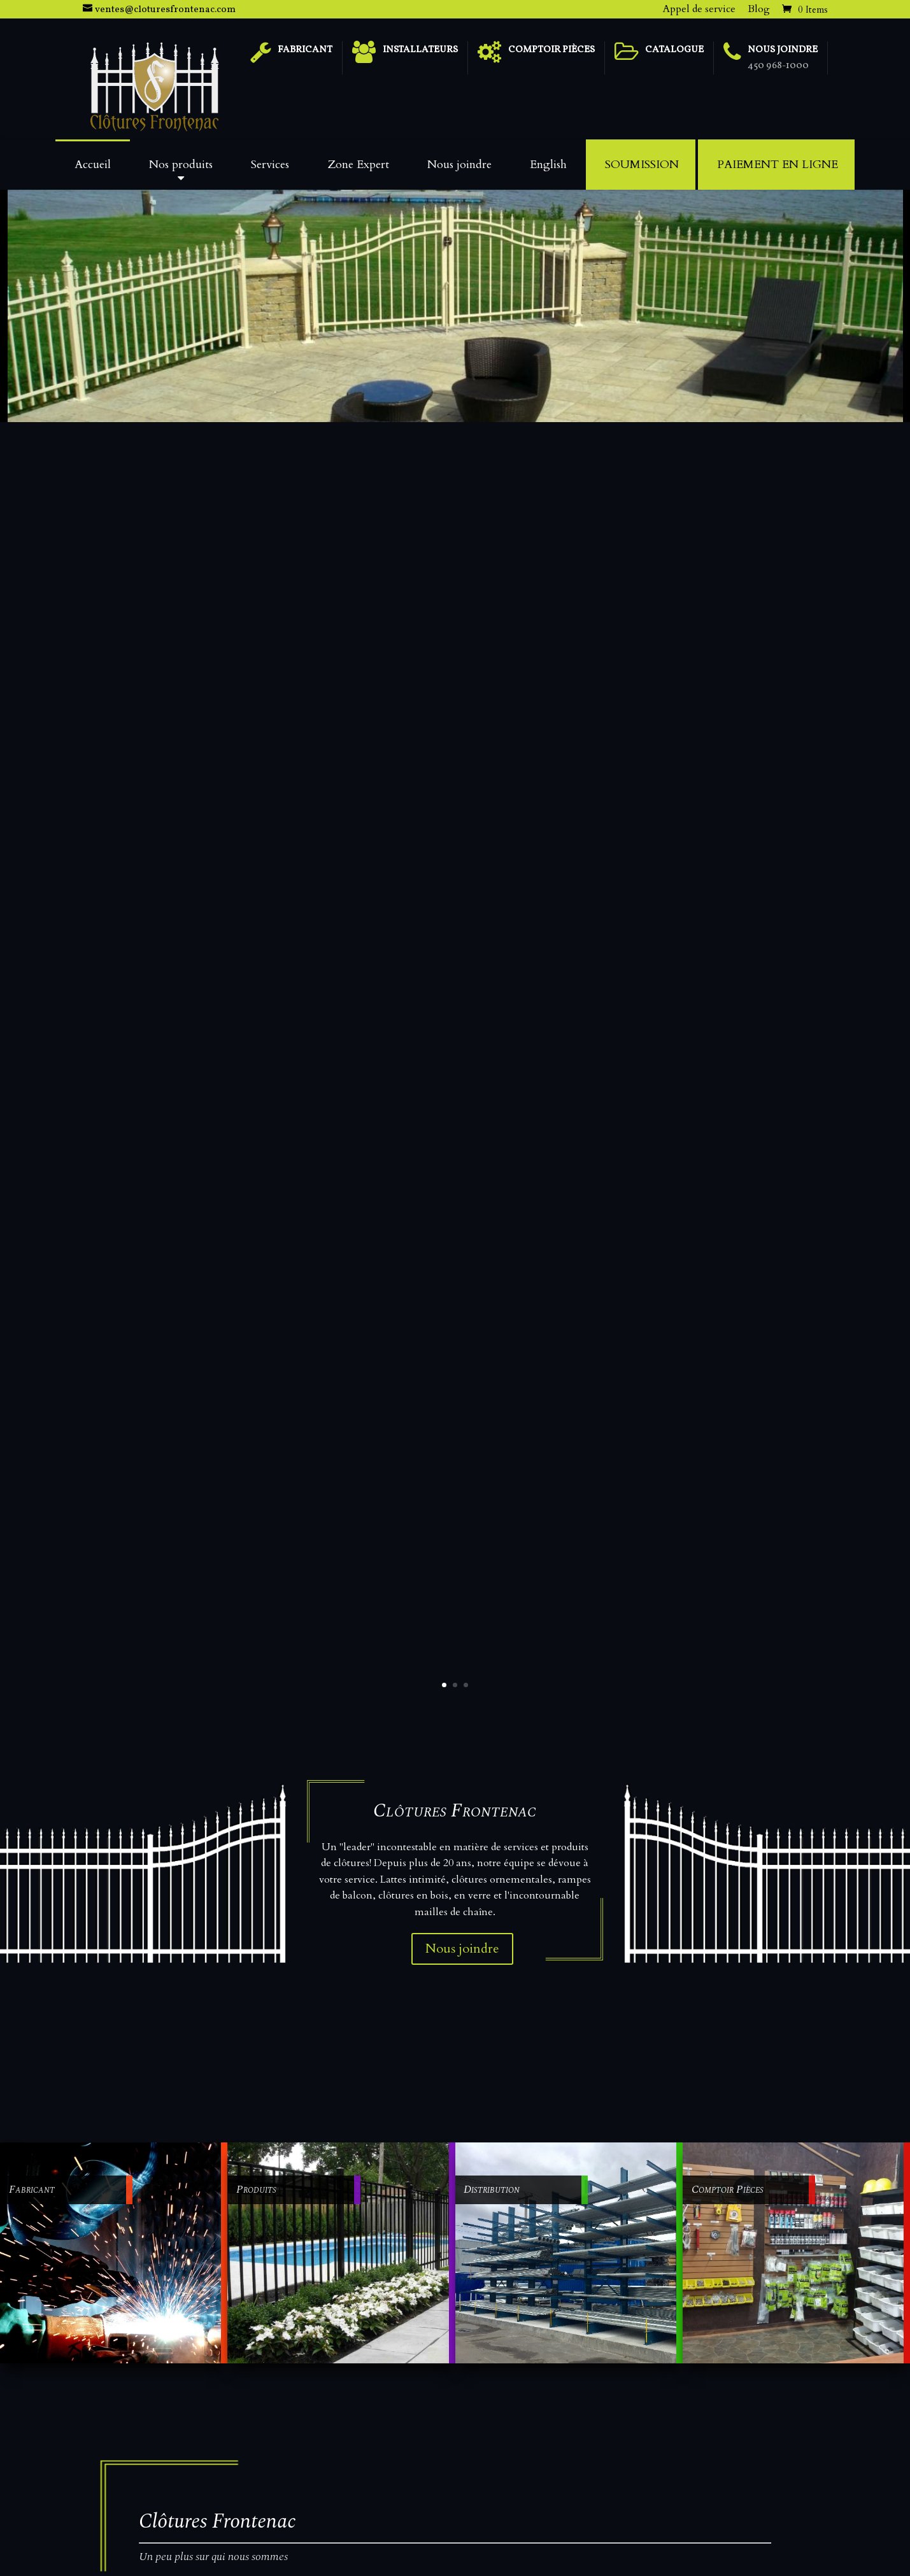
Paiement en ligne (777, 165)
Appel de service (699, 9)
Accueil (93, 165)
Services (270, 165)
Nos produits (181, 165)
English (548, 165)
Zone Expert (358, 165)
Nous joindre (459, 165)
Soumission (642, 165)
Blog (759, 9)
